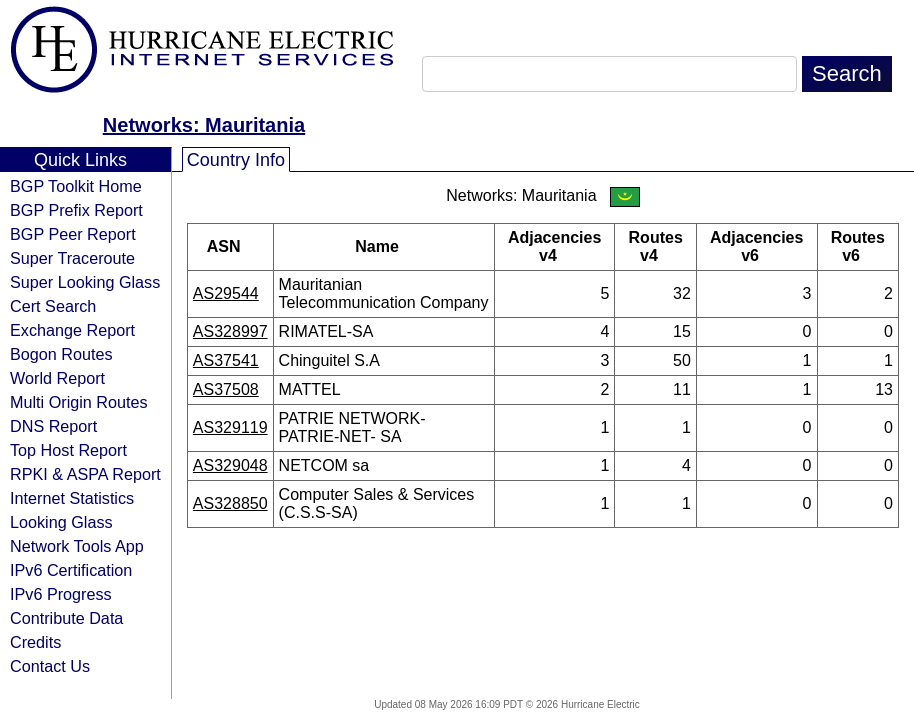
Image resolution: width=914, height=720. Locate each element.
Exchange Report (72, 330)
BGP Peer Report (73, 234)
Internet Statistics (72, 498)
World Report (57, 378)
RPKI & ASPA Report (85, 474)
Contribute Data (66, 618)
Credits (35, 642)
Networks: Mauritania (204, 125)
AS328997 (230, 331)
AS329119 (230, 427)
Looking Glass (61, 522)
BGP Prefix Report (76, 210)
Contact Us (50, 666)
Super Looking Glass (85, 282)
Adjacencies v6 (756, 246)
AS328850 (230, 503)
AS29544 (226, 293)
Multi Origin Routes (79, 402)
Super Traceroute (72, 258)
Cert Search (53, 306)
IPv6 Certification (71, 570)
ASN (230, 246)
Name (383, 246)
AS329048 (230, 465)
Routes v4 (656, 246)
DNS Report (53, 426)
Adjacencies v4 (554, 246)
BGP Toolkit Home (76, 186)
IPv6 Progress (61, 594)
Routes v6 (858, 246)
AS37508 (226, 389)
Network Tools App (77, 546)
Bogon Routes (61, 354)
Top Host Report (68, 450)
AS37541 (226, 360)
